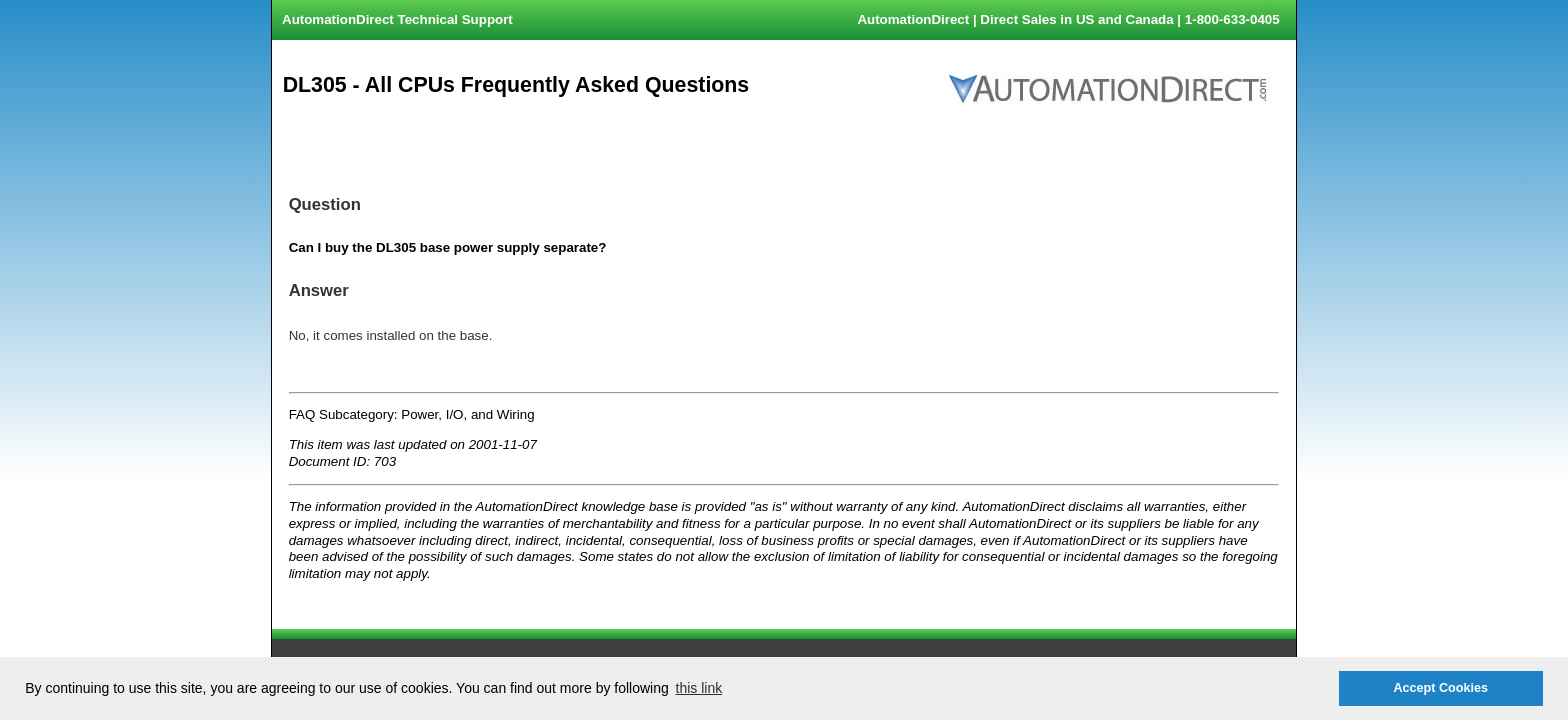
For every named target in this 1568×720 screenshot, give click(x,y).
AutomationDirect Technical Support (397, 19)
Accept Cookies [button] (1440, 688)
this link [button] (699, 688)
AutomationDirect (913, 19)
